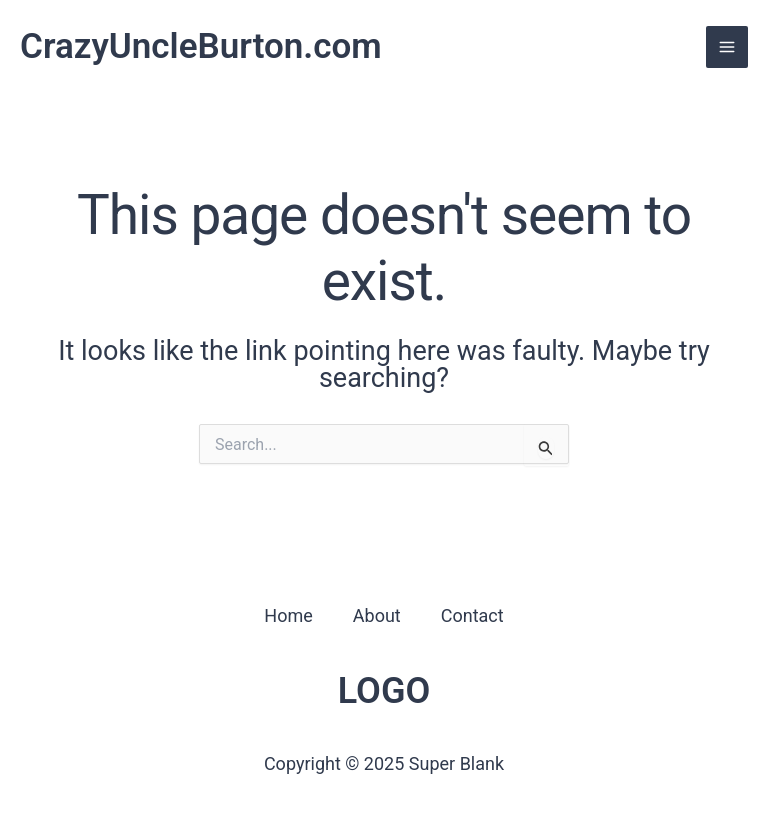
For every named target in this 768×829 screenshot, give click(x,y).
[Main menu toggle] (727, 47)
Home (288, 615)
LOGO (384, 691)
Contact (472, 615)
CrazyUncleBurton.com (201, 46)
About (377, 615)
